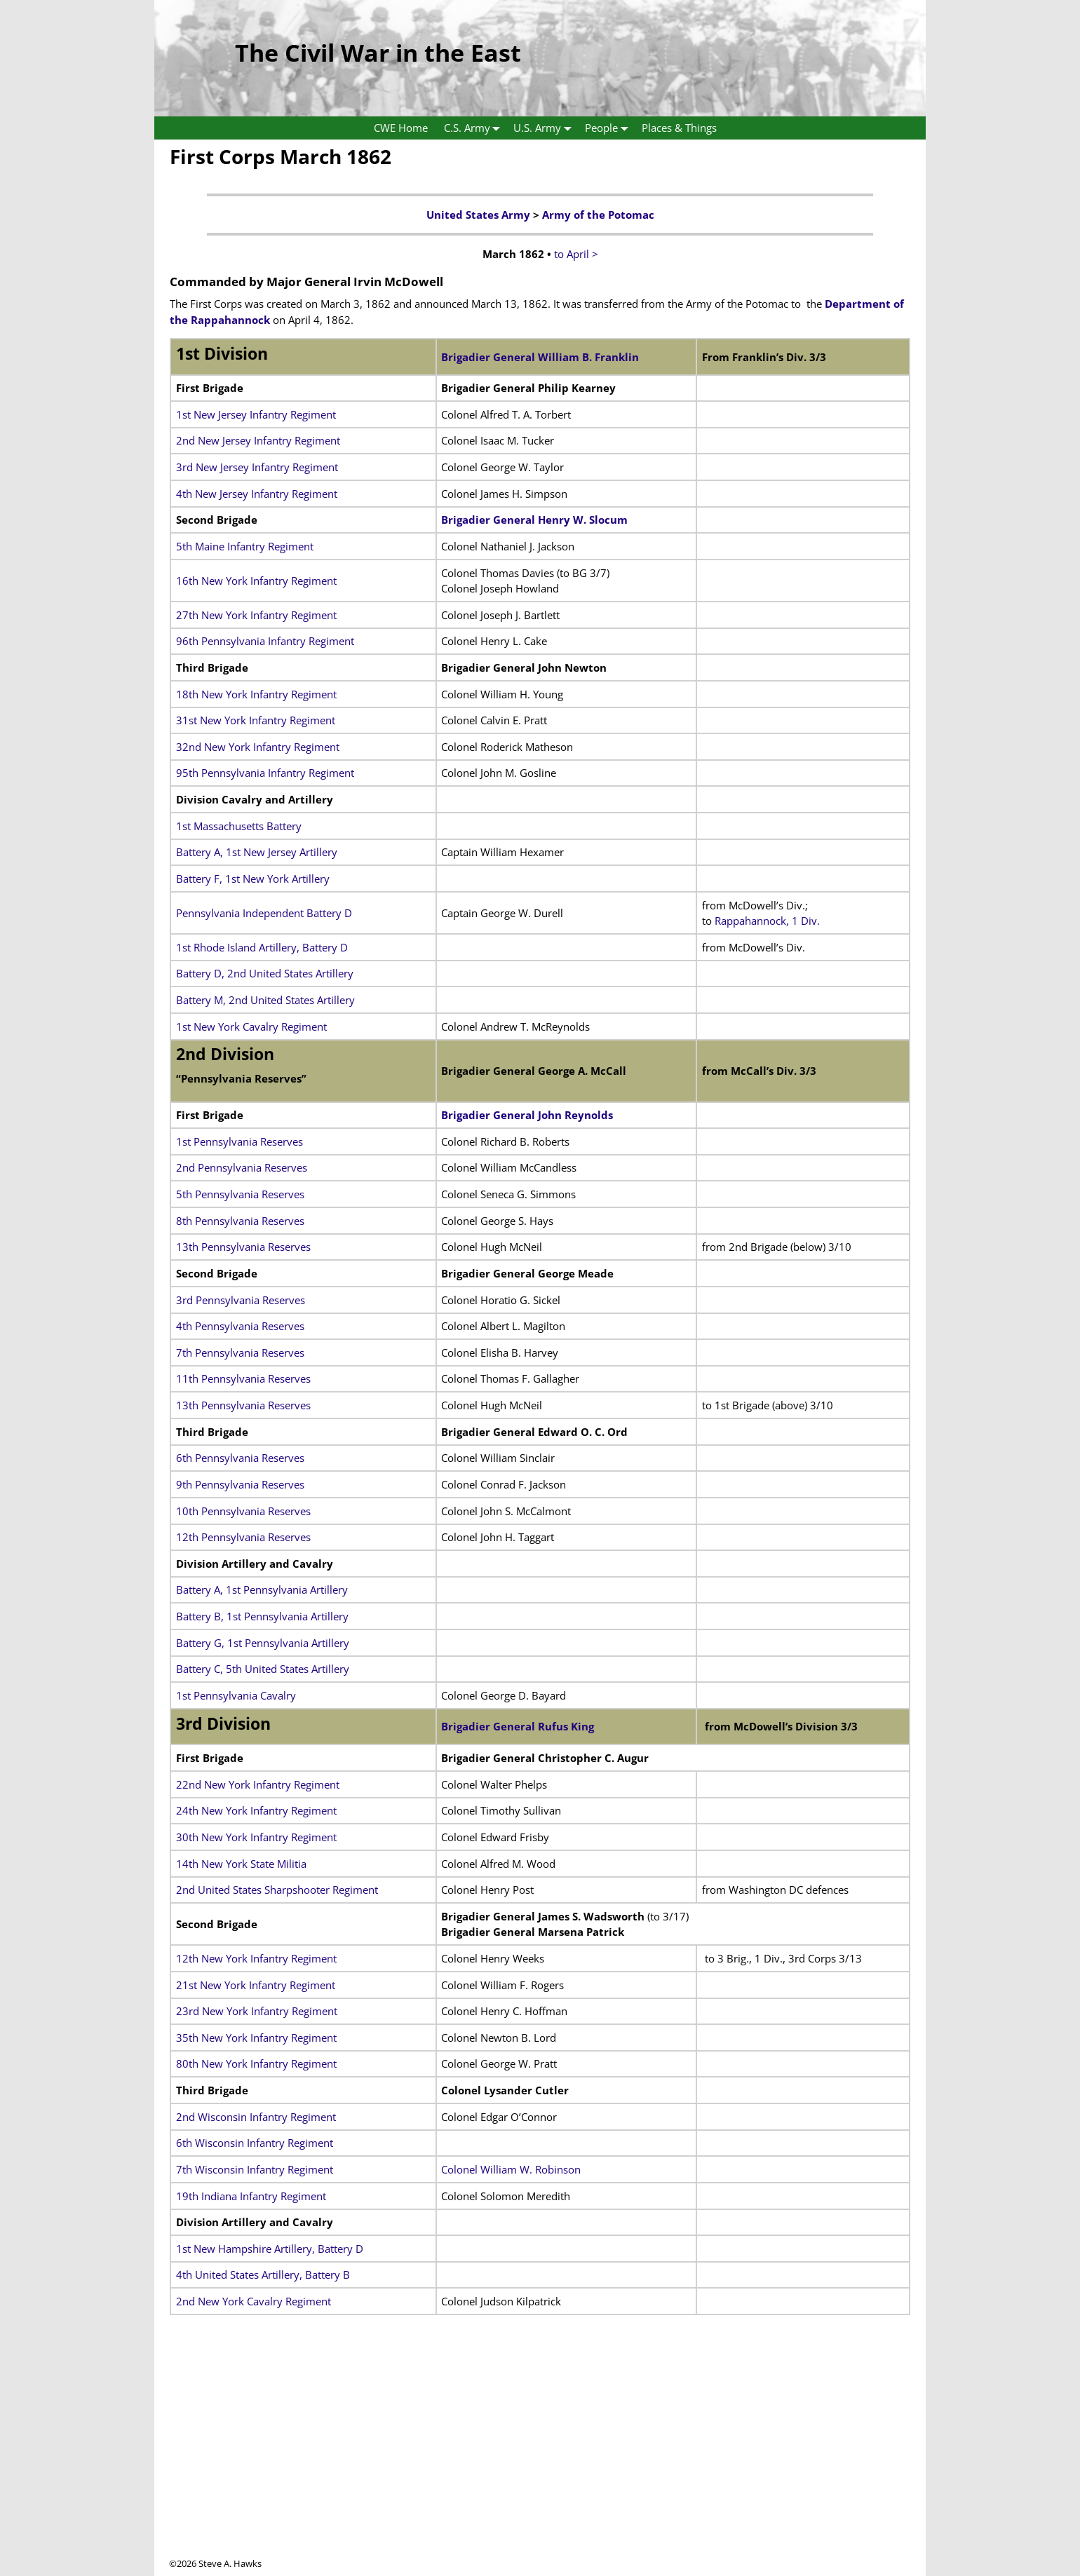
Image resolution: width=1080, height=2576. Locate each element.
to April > (576, 254)
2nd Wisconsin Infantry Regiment (256, 2117)
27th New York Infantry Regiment (256, 615)
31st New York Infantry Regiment (255, 720)
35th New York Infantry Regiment (256, 2038)
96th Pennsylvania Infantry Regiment (265, 641)
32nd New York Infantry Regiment (257, 747)
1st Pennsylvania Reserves (239, 1141)
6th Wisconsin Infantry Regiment (254, 2143)
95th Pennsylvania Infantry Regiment (265, 773)
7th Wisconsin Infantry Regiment (254, 2169)
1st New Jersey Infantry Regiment (256, 414)
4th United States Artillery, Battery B (263, 2274)
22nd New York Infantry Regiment (257, 1784)
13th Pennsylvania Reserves (243, 1247)
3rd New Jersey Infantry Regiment (257, 467)
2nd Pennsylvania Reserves (241, 1167)
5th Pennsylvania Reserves (240, 1194)
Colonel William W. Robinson (511, 2169)
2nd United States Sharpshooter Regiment (277, 1890)
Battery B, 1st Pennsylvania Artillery (262, 1616)
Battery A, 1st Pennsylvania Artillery (262, 1589)
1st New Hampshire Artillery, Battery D (269, 2249)
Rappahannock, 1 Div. (767, 921)
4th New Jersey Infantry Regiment (256, 494)
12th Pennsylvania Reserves (243, 1537)
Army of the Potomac (598, 215)
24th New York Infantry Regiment (256, 1810)
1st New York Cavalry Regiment (251, 1026)
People (609, 128)
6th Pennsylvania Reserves (240, 1458)
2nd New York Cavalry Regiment (253, 2301)
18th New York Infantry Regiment (256, 694)
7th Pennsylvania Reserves (240, 1352)
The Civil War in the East (378, 52)
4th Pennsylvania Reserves (240, 1326)
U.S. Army (545, 128)
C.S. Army (475, 128)
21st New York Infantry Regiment (255, 1985)
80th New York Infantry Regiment (256, 2063)
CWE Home (401, 128)
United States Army (478, 215)
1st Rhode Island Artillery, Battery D (262, 947)
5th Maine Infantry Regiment (244, 546)
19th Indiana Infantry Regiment (251, 2196)
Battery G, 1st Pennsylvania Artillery (262, 1643)
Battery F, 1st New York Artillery (253, 879)
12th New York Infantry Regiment (256, 1958)
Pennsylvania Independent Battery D (264, 913)
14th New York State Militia (241, 1864)
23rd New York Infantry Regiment (256, 2011)
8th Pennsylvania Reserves (240, 1221)
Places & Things (679, 128)
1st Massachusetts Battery (239, 826)
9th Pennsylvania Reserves (240, 1484)
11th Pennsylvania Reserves (243, 1378)
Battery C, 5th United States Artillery (262, 1669)
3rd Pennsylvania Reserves (240, 1300)
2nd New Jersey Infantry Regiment (258, 440)
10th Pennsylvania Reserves (243, 1511)
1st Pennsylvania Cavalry (236, 1695)
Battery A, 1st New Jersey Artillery (256, 852)
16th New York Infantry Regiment (256, 581)
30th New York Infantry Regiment (256, 1837)
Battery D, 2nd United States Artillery (264, 973)
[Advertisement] (540, 2459)
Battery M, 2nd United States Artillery (265, 1000)
